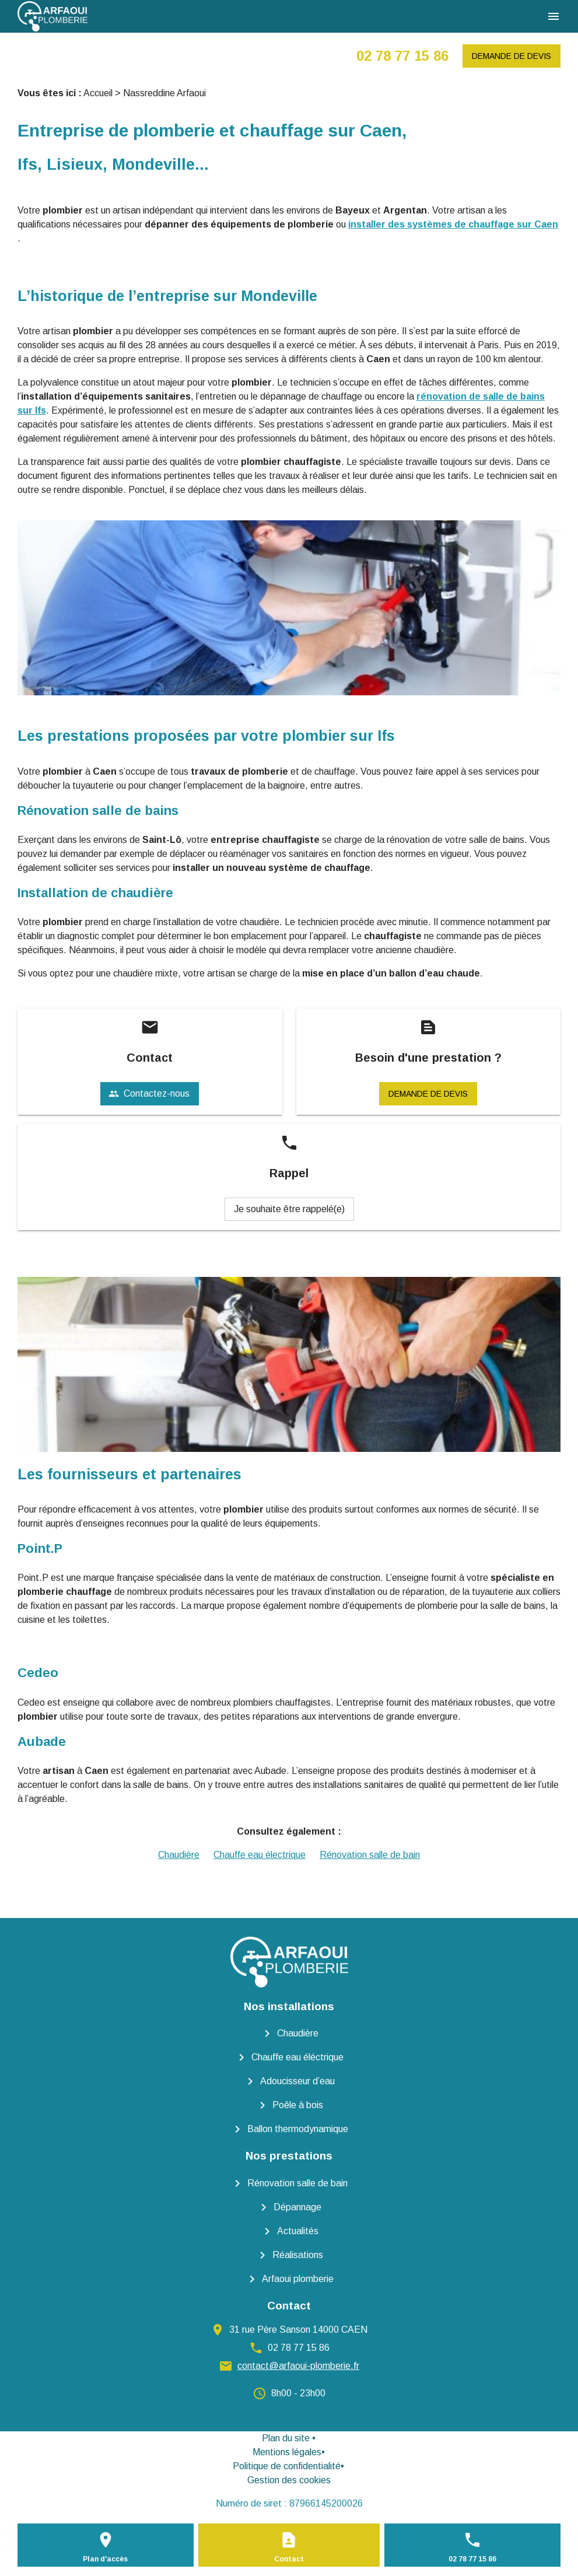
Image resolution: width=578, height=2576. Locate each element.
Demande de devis (511, 56)
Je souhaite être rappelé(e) (289, 1209)
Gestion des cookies (289, 2480)
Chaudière (178, 1855)
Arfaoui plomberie (298, 2279)
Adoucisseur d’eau (297, 2081)
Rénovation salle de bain (370, 1855)
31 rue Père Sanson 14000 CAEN (298, 2329)
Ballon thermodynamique (297, 2129)
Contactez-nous (149, 1093)
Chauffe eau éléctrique (297, 2057)
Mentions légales (287, 2452)
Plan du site (286, 2438)
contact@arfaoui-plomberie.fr (298, 2366)
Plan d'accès (105, 2559)
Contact (289, 2559)
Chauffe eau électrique (259, 1855)
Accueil (98, 93)
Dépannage (297, 2207)
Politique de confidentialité (287, 2466)
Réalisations (297, 2255)
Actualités (297, 2231)
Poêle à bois (297, 2105)
